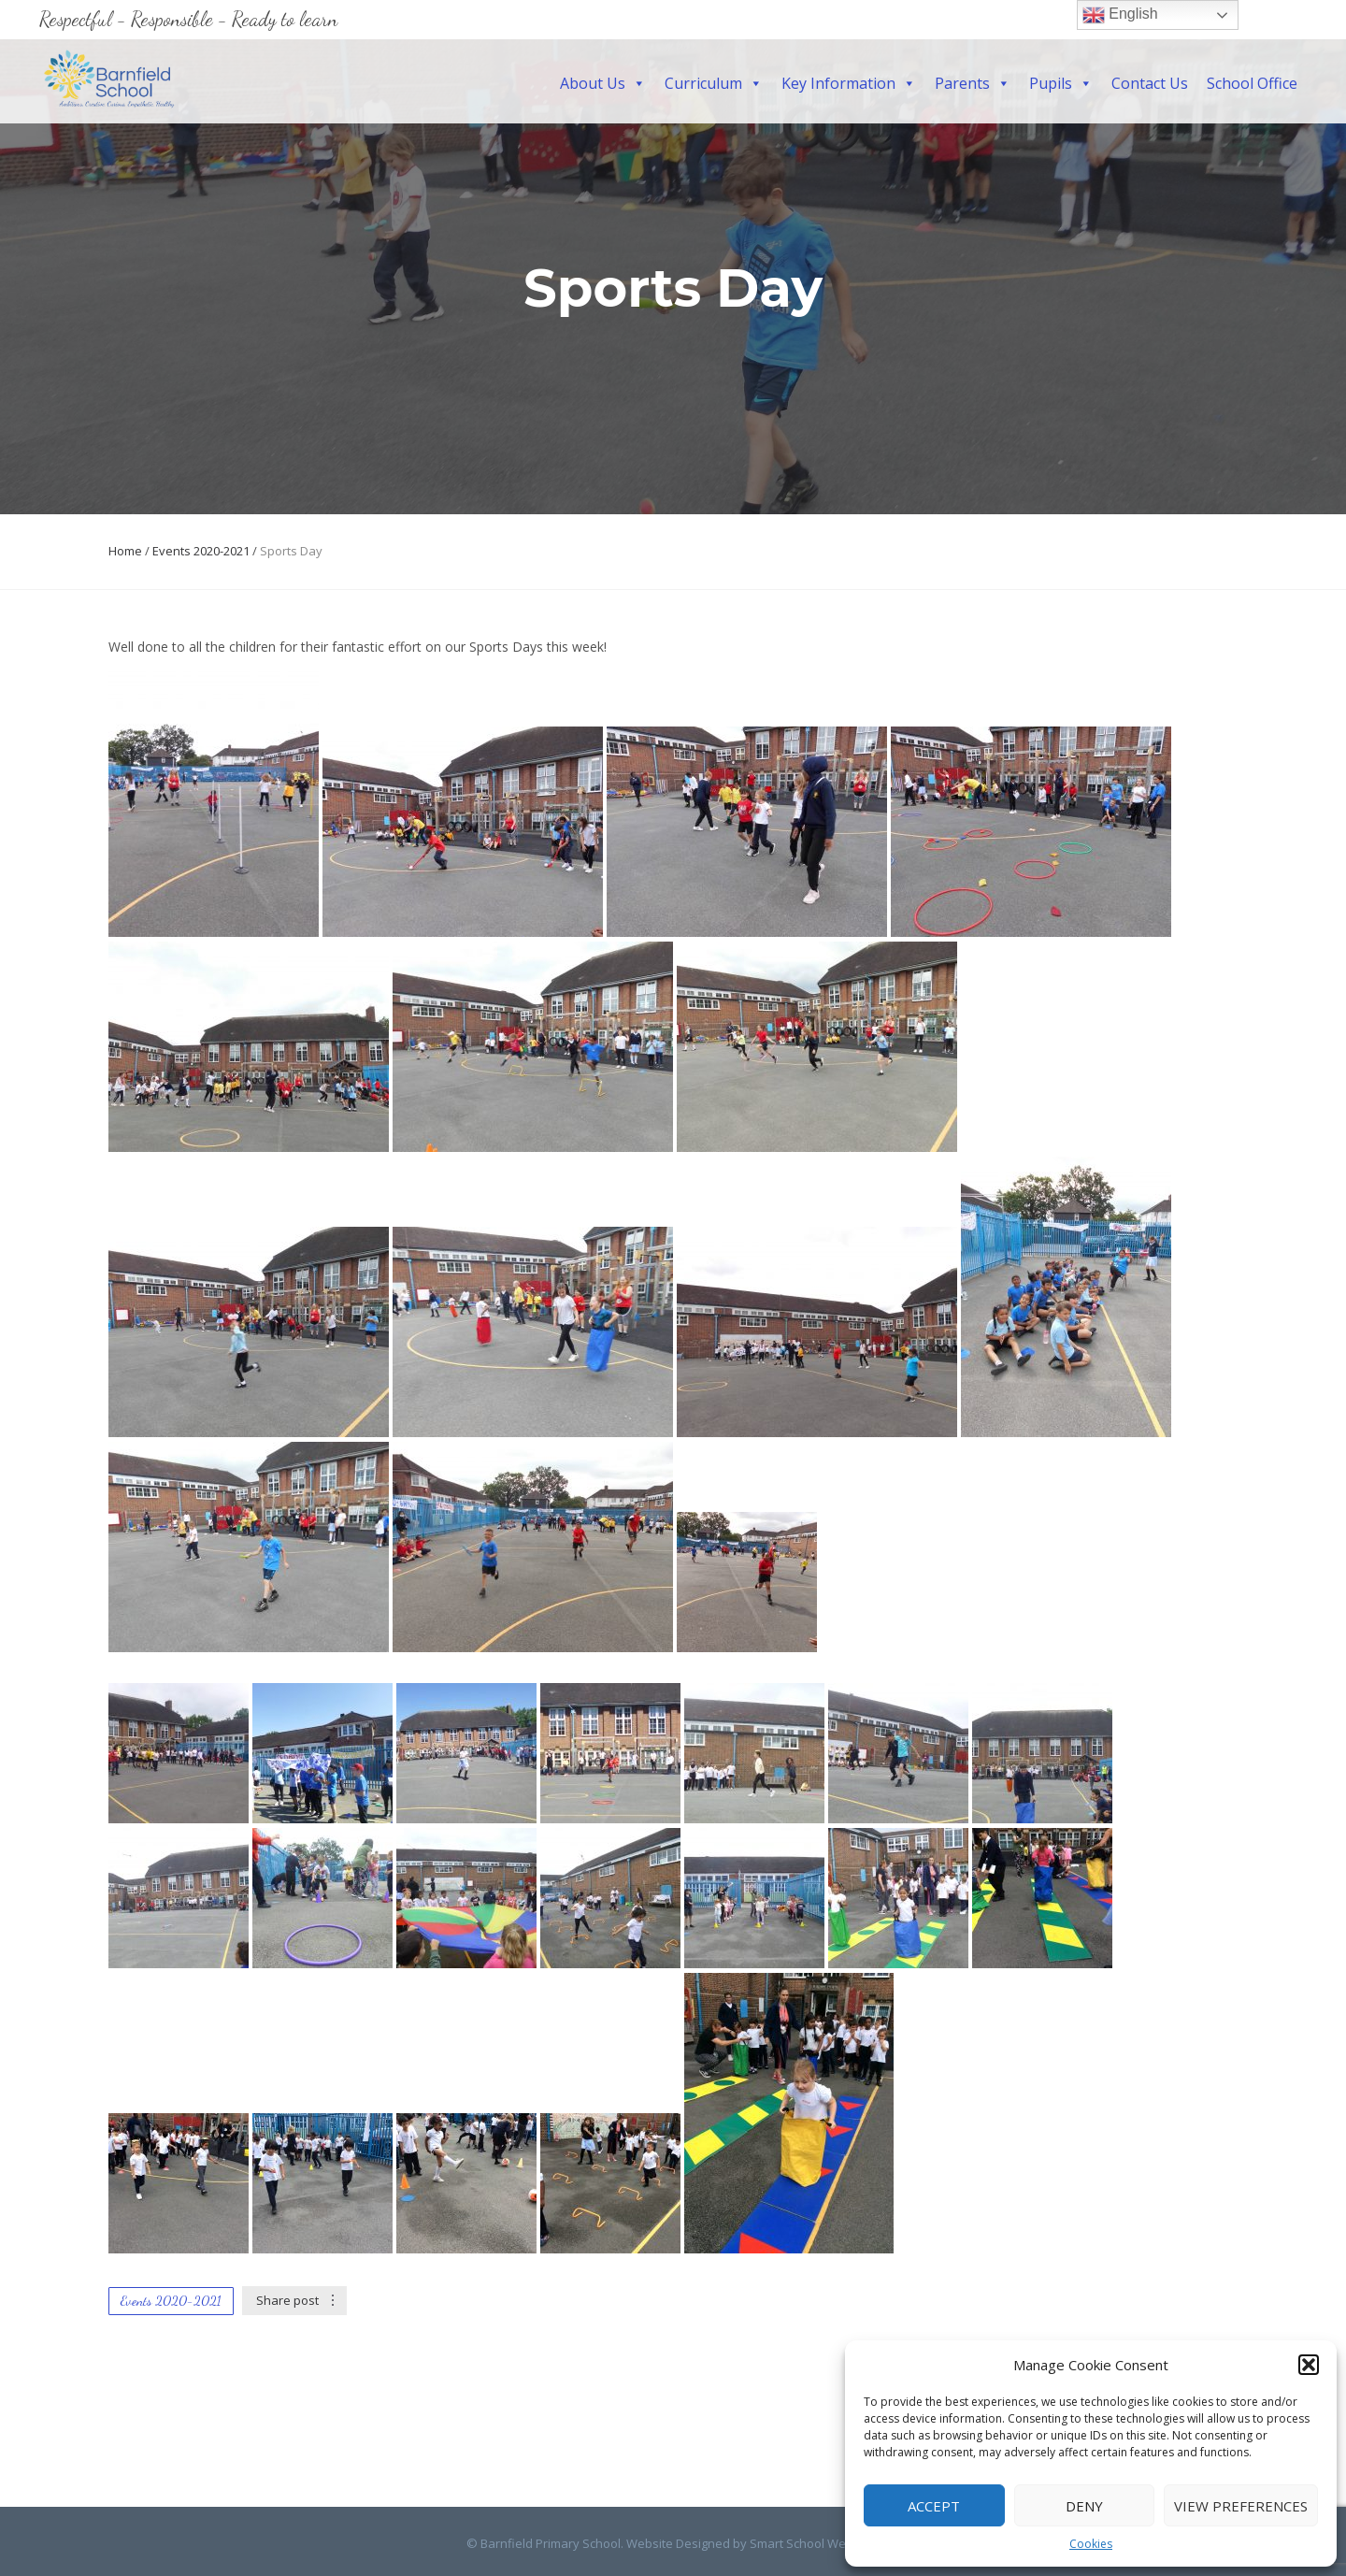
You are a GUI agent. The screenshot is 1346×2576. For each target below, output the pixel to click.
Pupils (1061, 83)
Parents (972, 83)
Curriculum (714, 83)
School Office (1252, 83)
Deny (1084, 2506)
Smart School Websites (815, 2543)
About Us (603, 83)
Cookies (1090, 2544)
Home (125, 550)
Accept (934, 2506)
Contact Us (1149, 83)
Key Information (848, 83)
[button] (1308, 2364)
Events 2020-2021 (201, 550)
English (1120, 15)
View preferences (1241, 2506)
